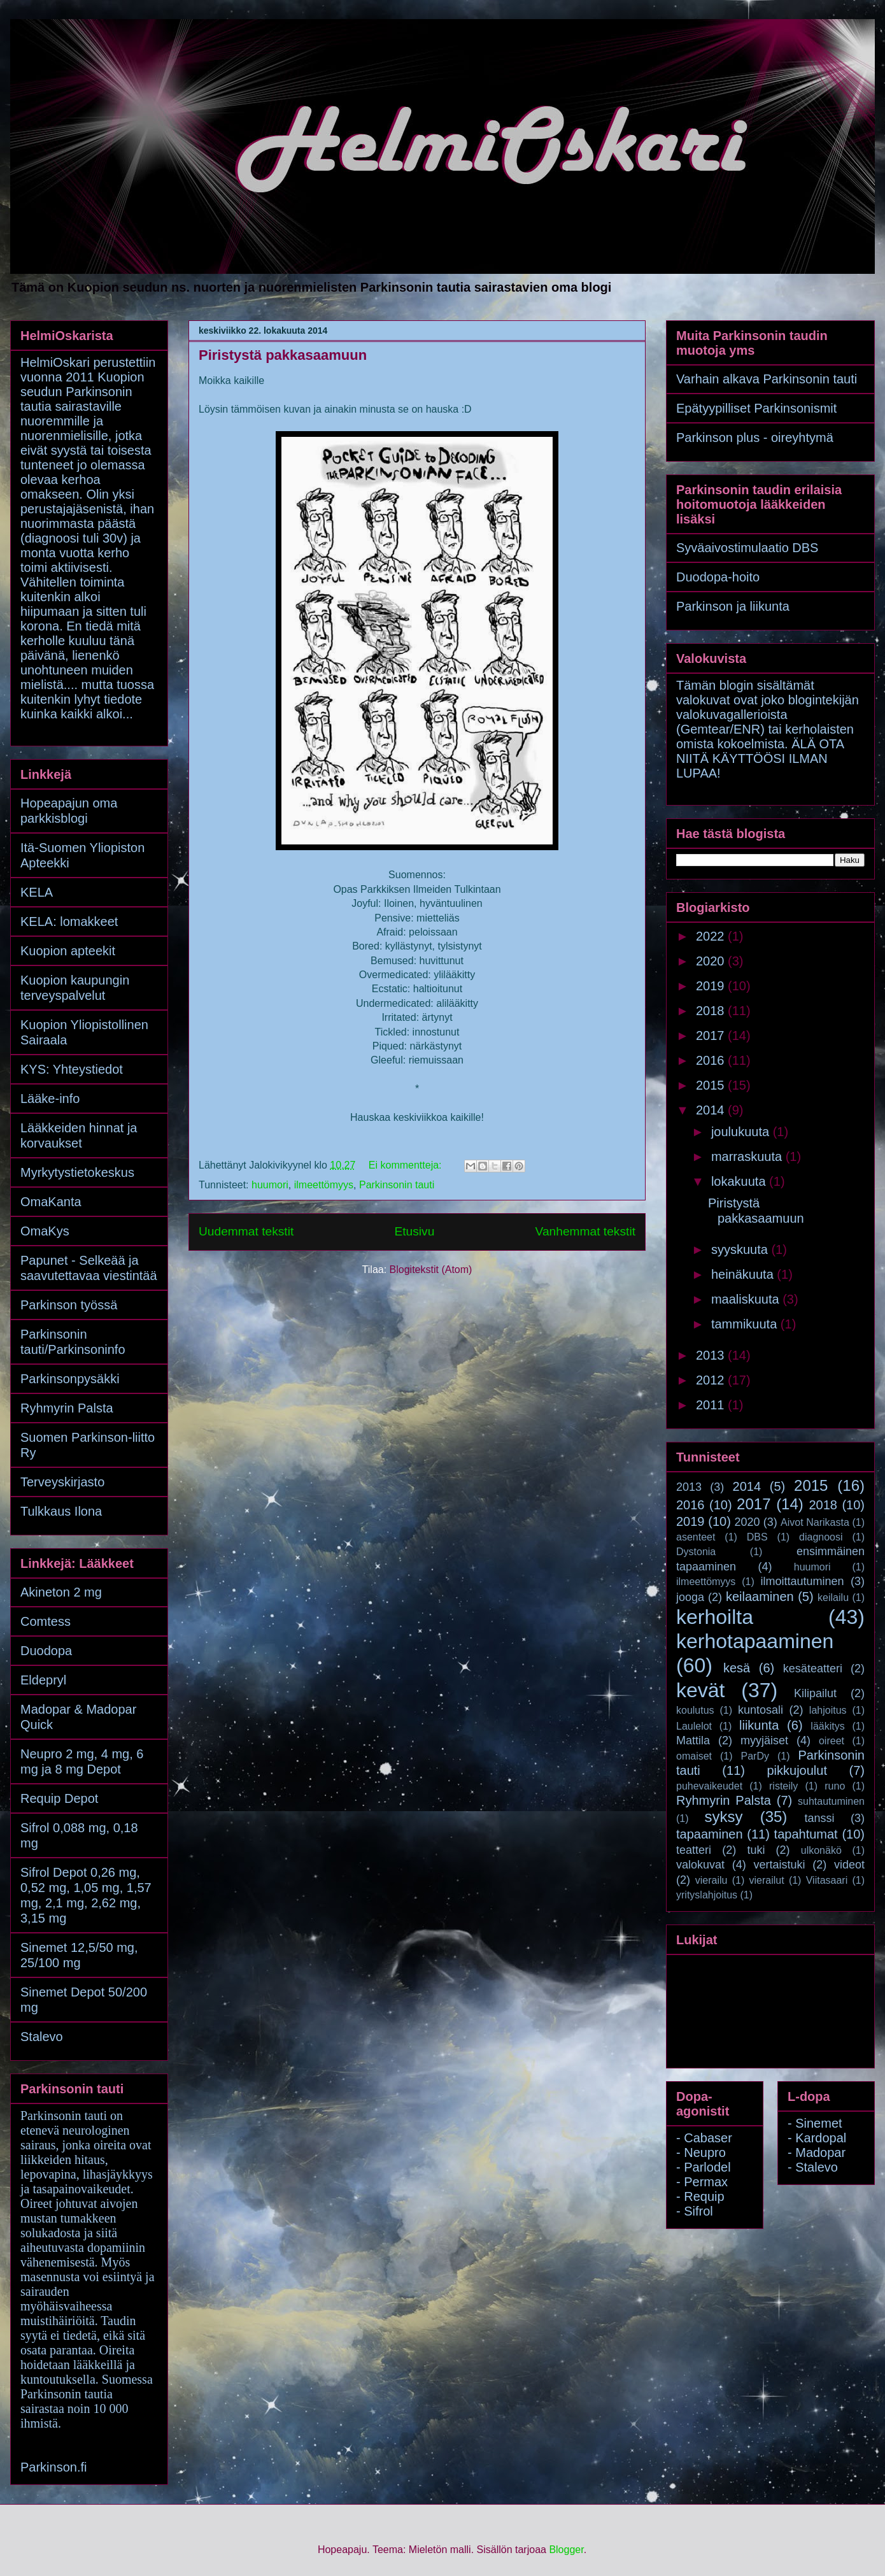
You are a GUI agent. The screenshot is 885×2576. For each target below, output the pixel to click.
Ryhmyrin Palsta (66, 1408)
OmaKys (44, 1231)
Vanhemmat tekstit (585, 1231)
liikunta (759, 1725)
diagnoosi (821, 1537)
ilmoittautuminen (802, 1581)
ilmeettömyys (323, 1184)
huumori (269, 1184)
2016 (712, 1060)
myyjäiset (764, 1740)
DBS (757, 1537)
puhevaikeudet (709, 1786)
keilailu (833, 1597)
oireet (831, 1740)
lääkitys (827, 1726)
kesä (736, 1668)
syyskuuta (741, 1249)
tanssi (819, 1818)
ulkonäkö (821, 1850)
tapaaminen (709, 1834)
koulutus (695, 1710)
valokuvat (700, 1864)
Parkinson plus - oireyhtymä (754, 438)
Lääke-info (50, 1099)
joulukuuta (742, 1132)
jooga (690, 1597)
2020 (712, 961)
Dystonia (696, 1551)
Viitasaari (827, 1880)
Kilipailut (815, 1693)
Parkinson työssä (68, 1305)
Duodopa (46, 1651)
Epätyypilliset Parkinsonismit (756, 408)
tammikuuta (746, 1324)
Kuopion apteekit (67, 951)
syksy (723, 1816)
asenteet (695, 1537)
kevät (700, 1690)
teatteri (693, 1850)
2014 (712, 1110)
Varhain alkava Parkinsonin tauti (766, 379)
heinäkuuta (744, 1274)
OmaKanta (50, 1202)
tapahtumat (806, 1834)
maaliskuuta (746, 1299)
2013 (712, 1355)
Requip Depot (59, 1798)
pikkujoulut (797, 1770)
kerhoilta (714, 1616)
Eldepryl (43, 1680)
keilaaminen (760, 1597)
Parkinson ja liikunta (732, 606)
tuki (756, 1850)
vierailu (711, 1880)
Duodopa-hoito (718, 577)
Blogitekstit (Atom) (431, 1269)
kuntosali (760, 1710)
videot (849, 1864)
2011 (712, 1405)
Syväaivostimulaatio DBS (747, 548)
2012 (712, 1380)
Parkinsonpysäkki (70, 1379)
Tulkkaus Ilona (61, 1511)
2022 (712, 936)
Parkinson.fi (53, 2467)
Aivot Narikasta (815, 1522)
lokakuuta (740, 1181)
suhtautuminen (831, 1801)
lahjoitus (828, 1710)
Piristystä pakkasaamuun (283, 355)
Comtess (45, 1621)
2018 (712, 1011)
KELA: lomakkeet (69, 921)
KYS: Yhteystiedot (71, 1069)
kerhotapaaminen (754, 1641)
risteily (783, 1786)
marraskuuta (748, 1156)
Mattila (693, 1740)
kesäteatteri (812, 1668)
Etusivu (414, 1231)
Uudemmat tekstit (246, 1231)
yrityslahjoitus (706, 1894)
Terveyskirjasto (62, 1482)
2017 (712, 1035)
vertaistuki (779, 1864)
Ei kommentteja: (406, 1165)
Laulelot (694, 1726)
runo (835, 1786)
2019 (712, 986)
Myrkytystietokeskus (77, 1172)
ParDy (755, 1756)
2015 (712, 1085)
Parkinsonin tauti (396, 1184)
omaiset (694, 1756)
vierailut (766, 1880)
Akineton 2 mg (61, 1592)
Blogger (566, 2549)
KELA (36, 892)
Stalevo (41, 2037)
